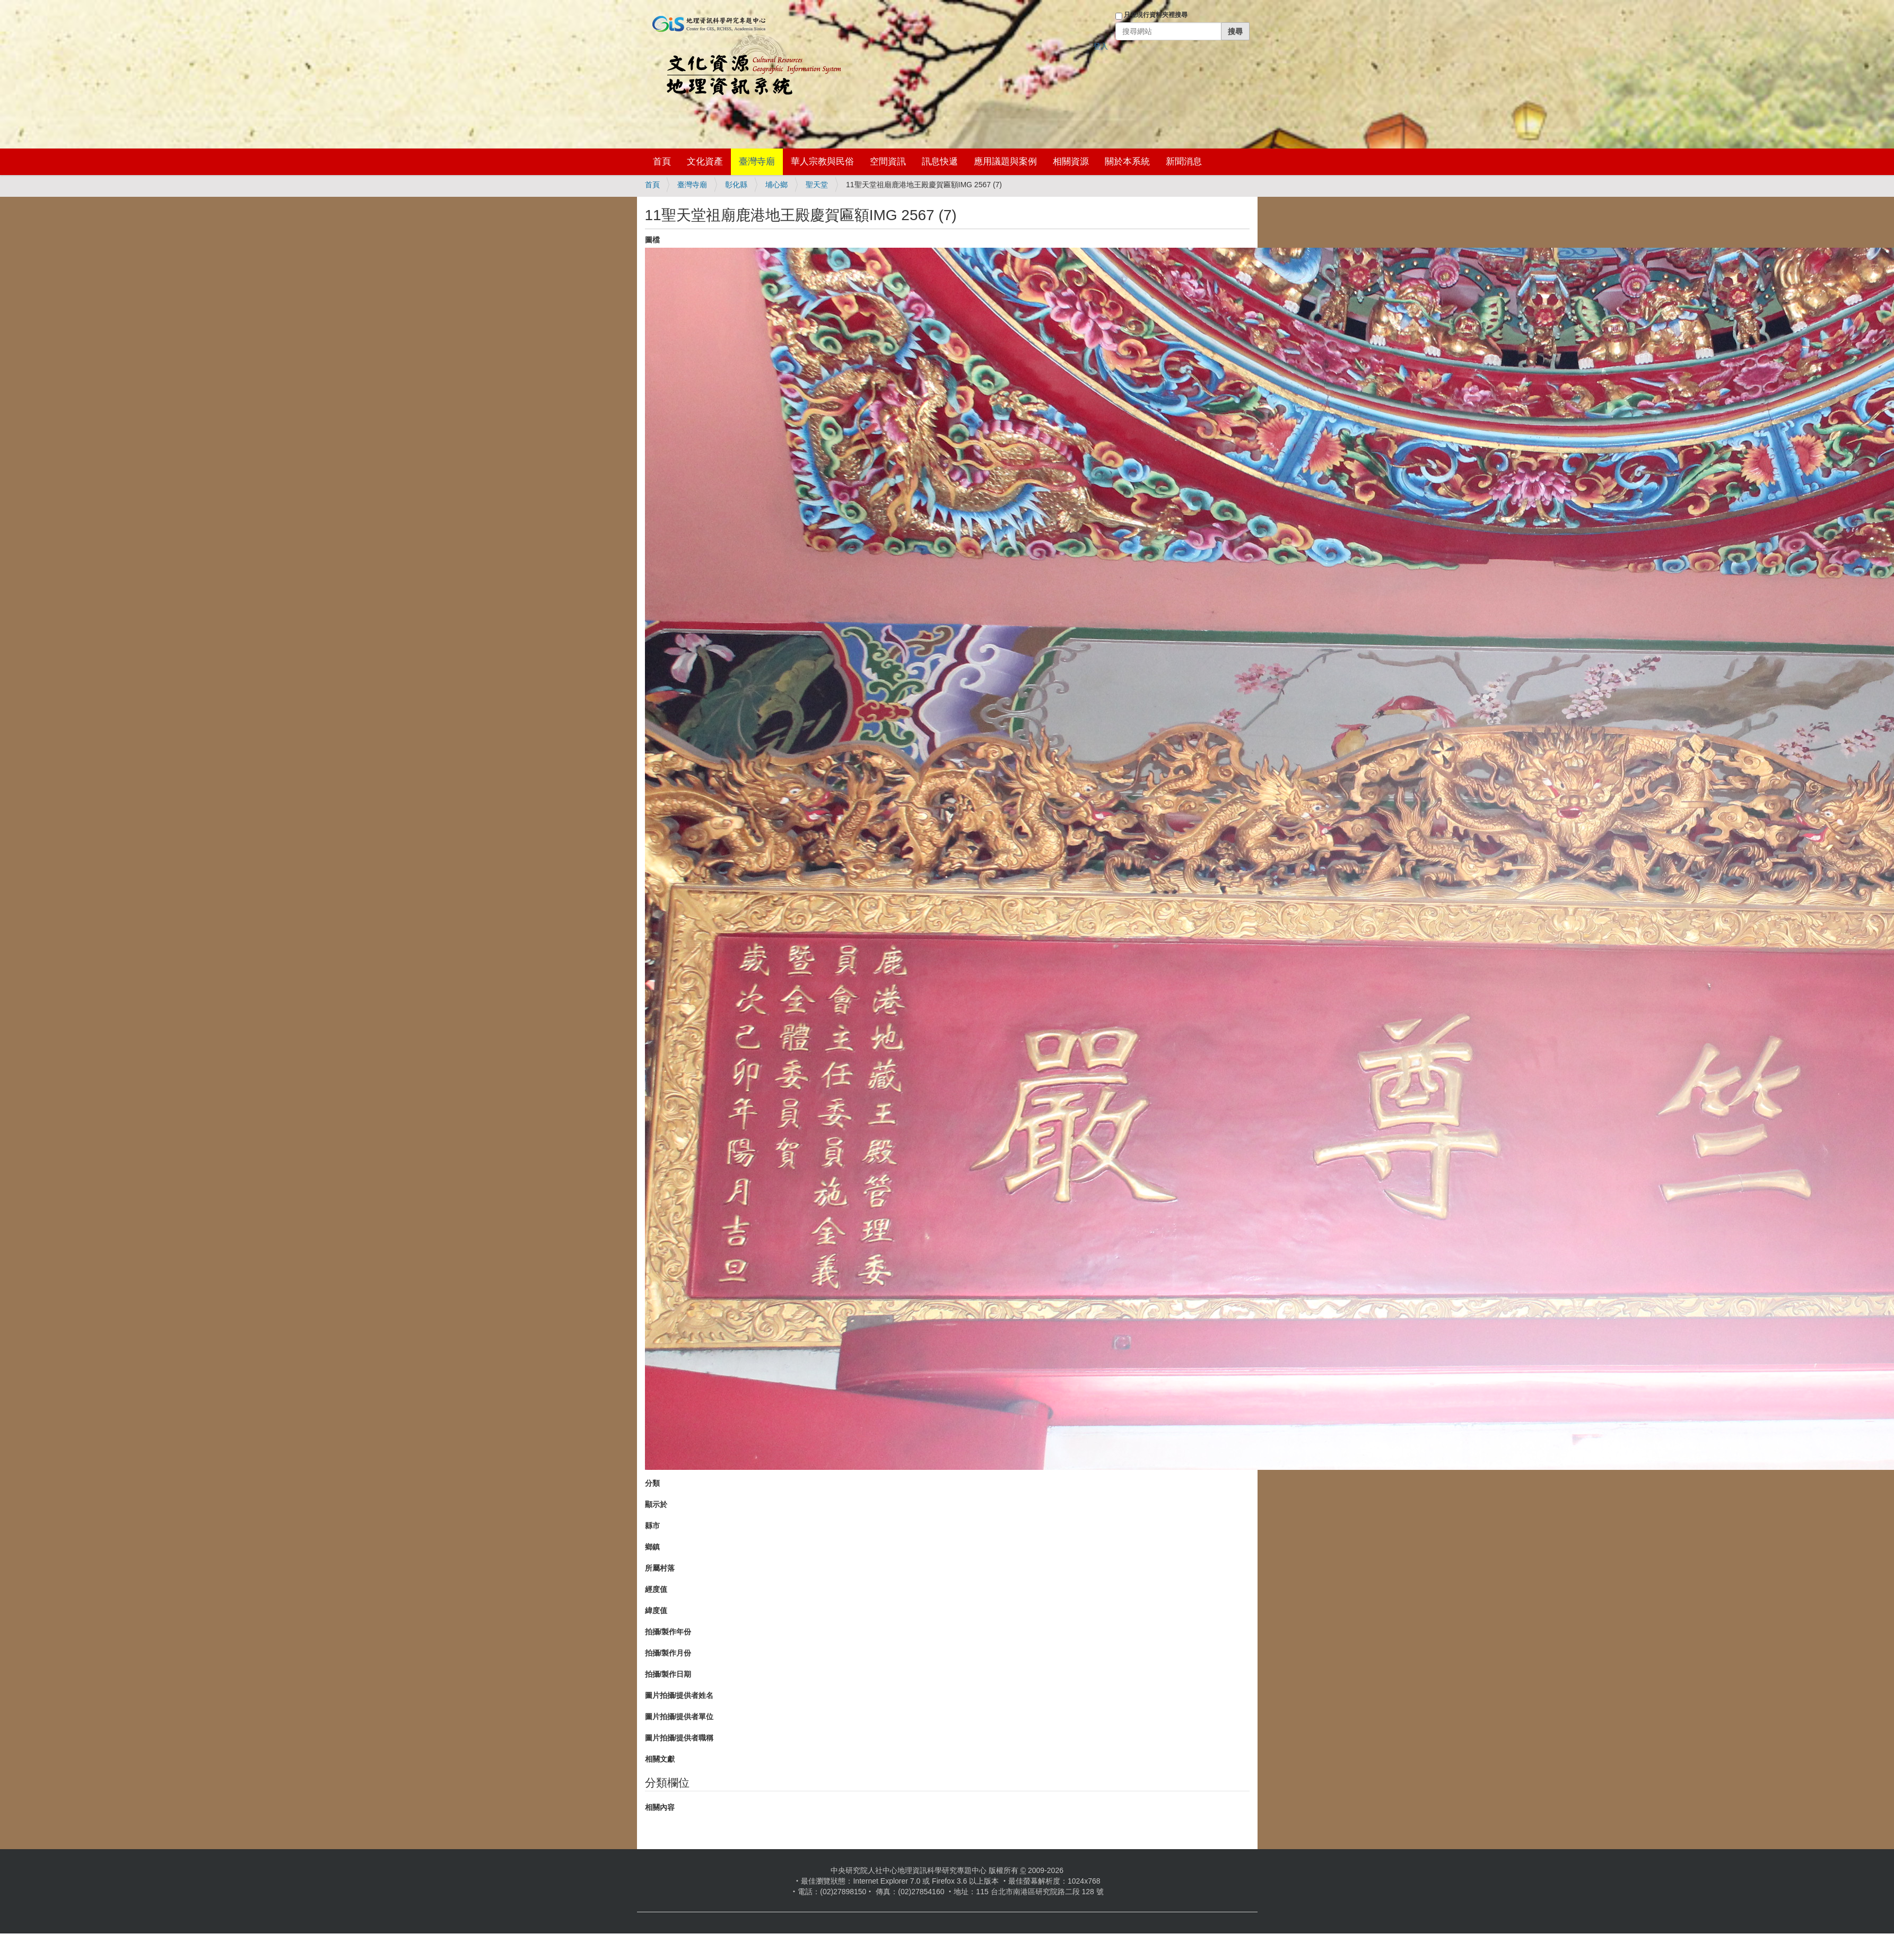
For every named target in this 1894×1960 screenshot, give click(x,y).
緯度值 (656, 1610)
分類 (652, 1483)
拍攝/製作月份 (668, 1653)
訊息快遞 (940, 161)
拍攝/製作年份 (668, 1631)
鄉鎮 (652, 1547)
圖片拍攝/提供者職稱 (679, 1737)
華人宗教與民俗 (822, 161)
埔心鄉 (776, 184)
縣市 (652, 1525)
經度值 (656, 1589)
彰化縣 (736, 184)
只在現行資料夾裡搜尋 (1156, 15)
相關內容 (660, 1807)
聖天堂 (817, 184)
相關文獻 (660, 1759)
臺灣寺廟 (757, 161)
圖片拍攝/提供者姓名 (679, 1695)
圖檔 (652, 240)
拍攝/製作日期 (668, 1674)
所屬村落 (660, 1568)
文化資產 (705, 161)
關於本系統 (1127, 161)
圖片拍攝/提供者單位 (679, 1716)
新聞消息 (1184, 161)
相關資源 (1071, 161)
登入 (1100, 46)
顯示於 (656, 1504)
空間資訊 (888, 161)
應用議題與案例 (1005, 161)
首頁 (662, 161)
